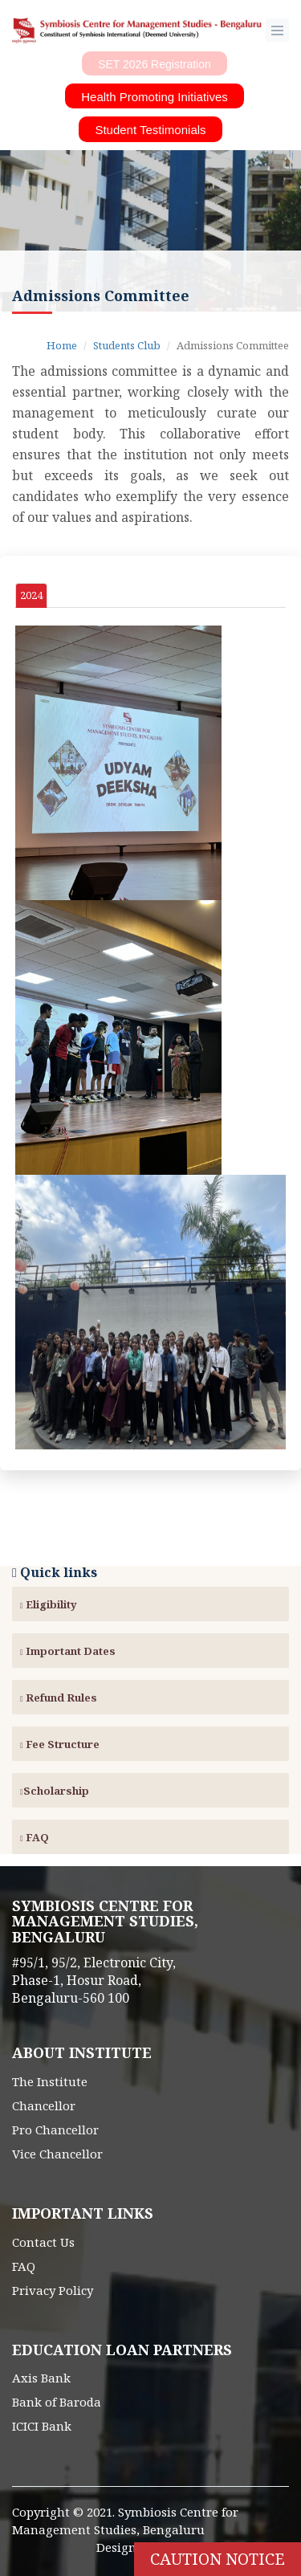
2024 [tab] (31, 595)
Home (62, 345)
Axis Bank (41, 2378)
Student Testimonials (150, 130)
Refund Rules (58, 1697)
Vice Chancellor (57, 2154)
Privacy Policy (52, 2290)
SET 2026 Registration (154, 64)
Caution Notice (217, 2559)
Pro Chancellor (55, 2130)
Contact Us (43, 2242)
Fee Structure (60, 1744)
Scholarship (54, 1790)
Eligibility (48, 1604)
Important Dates (68, 1651)
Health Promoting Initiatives (154, 97)
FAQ (34, 1837)
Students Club (127, 345)
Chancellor (43, 2105)
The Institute (49, 2081)
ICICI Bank (41, 2426)
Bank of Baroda (56, 2402)
